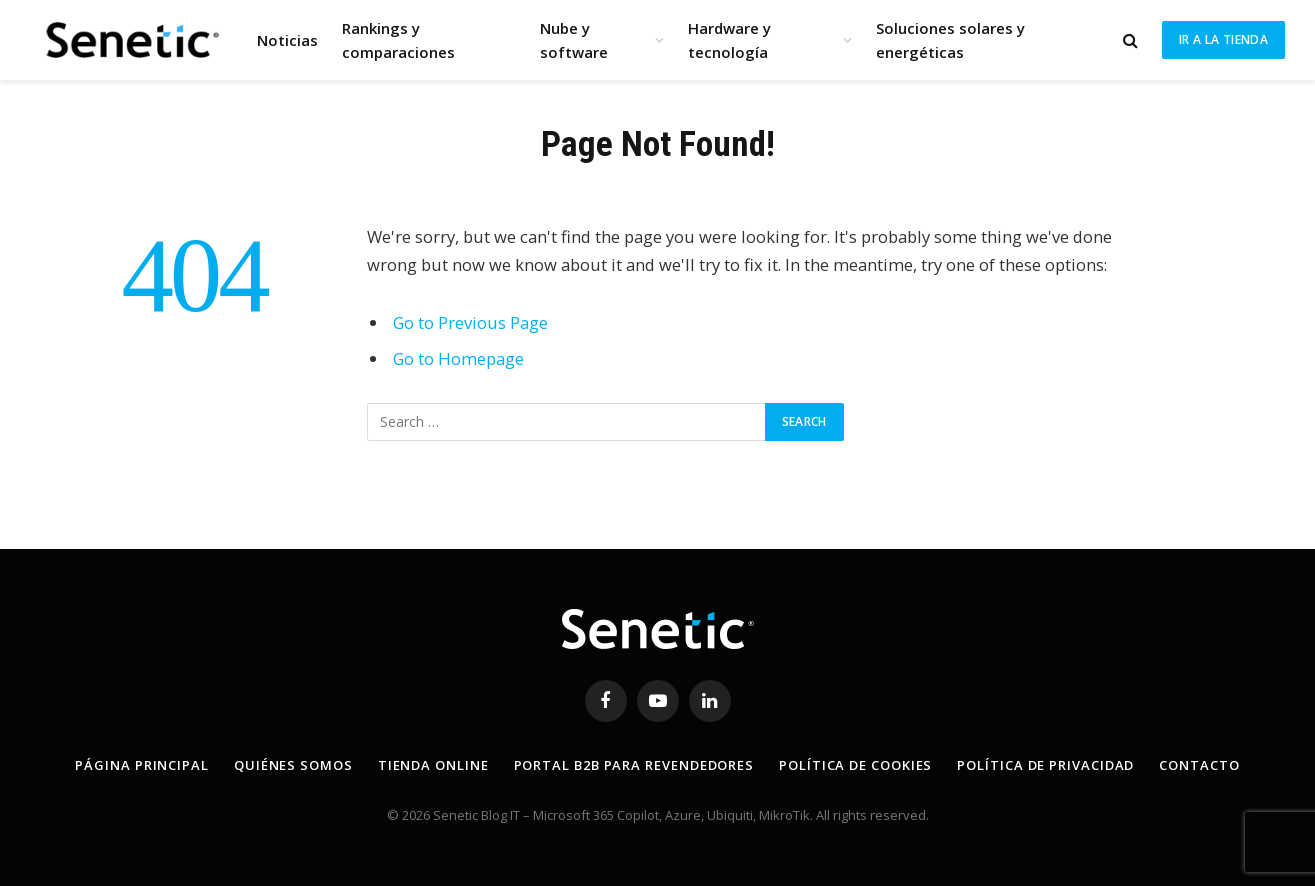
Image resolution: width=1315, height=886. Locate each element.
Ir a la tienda (1223, 39)
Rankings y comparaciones (398, 40)
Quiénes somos (293, 765)
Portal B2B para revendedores (634, 765)
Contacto (1199, 765)
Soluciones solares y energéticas (950, 40)
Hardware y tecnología (729, 40)
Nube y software (574, 40)
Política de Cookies (855, 765)
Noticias (287, 40)
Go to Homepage (458, 358)
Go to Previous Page (470, 322)
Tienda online (433, 765)
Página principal (142, 765)
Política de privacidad (1045, 765)
